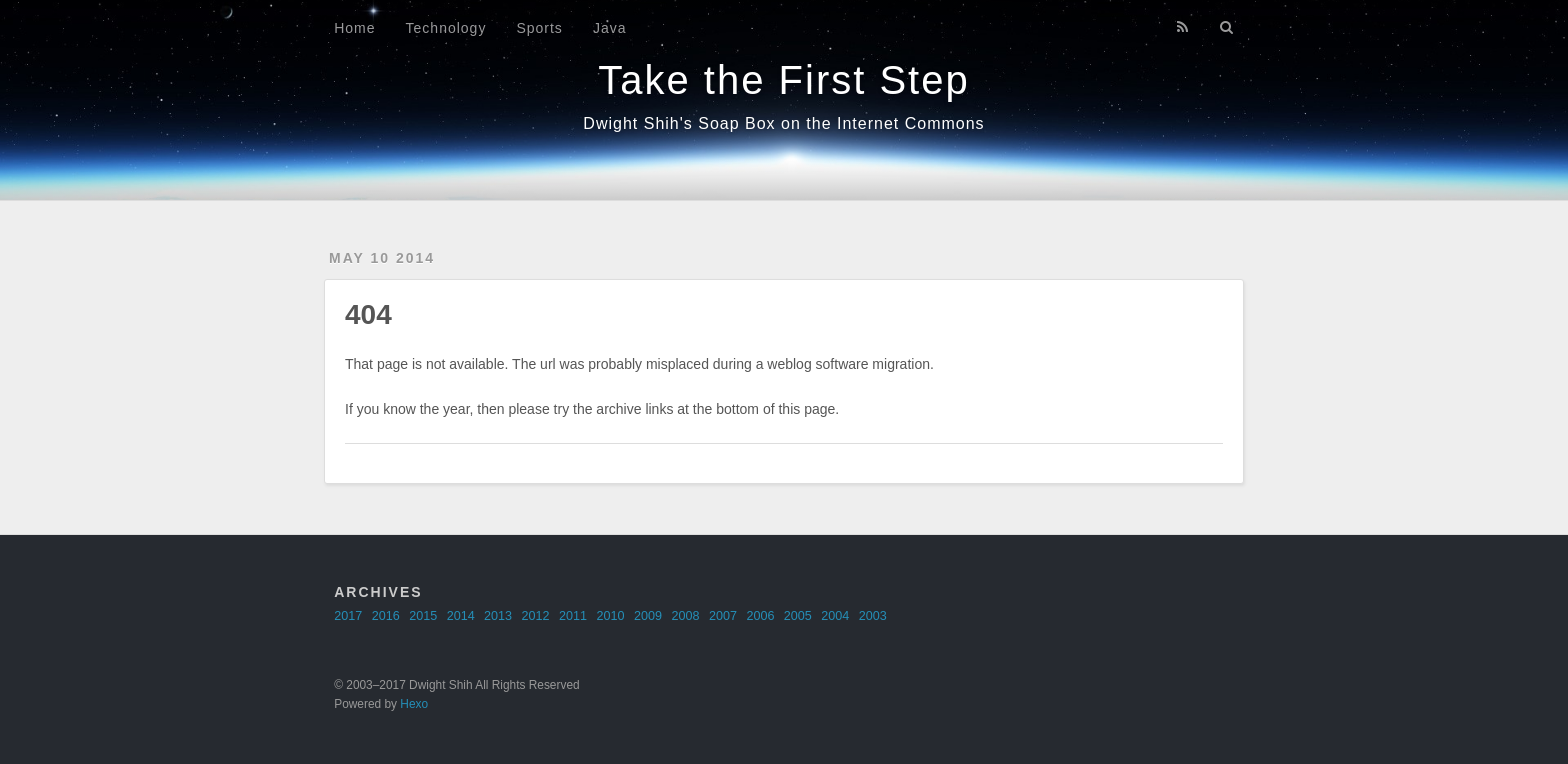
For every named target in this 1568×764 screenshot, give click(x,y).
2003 (873, 616)
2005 (798, 616)
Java (610, 28)
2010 (611, 616)
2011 (573, 616)
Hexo (414, 704)
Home (354, 28)
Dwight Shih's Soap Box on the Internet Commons (783, 123)
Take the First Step (783, 80)
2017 (348, 616)
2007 (723, 616)
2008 (685, 616)
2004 (835, 616)
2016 (386, 616)
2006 (760, 616)
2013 (498, 616)
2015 (423, 616)
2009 (648, 616)
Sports (539, 28)
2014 (461, 616)
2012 (536, 616)
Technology (446, 28)
